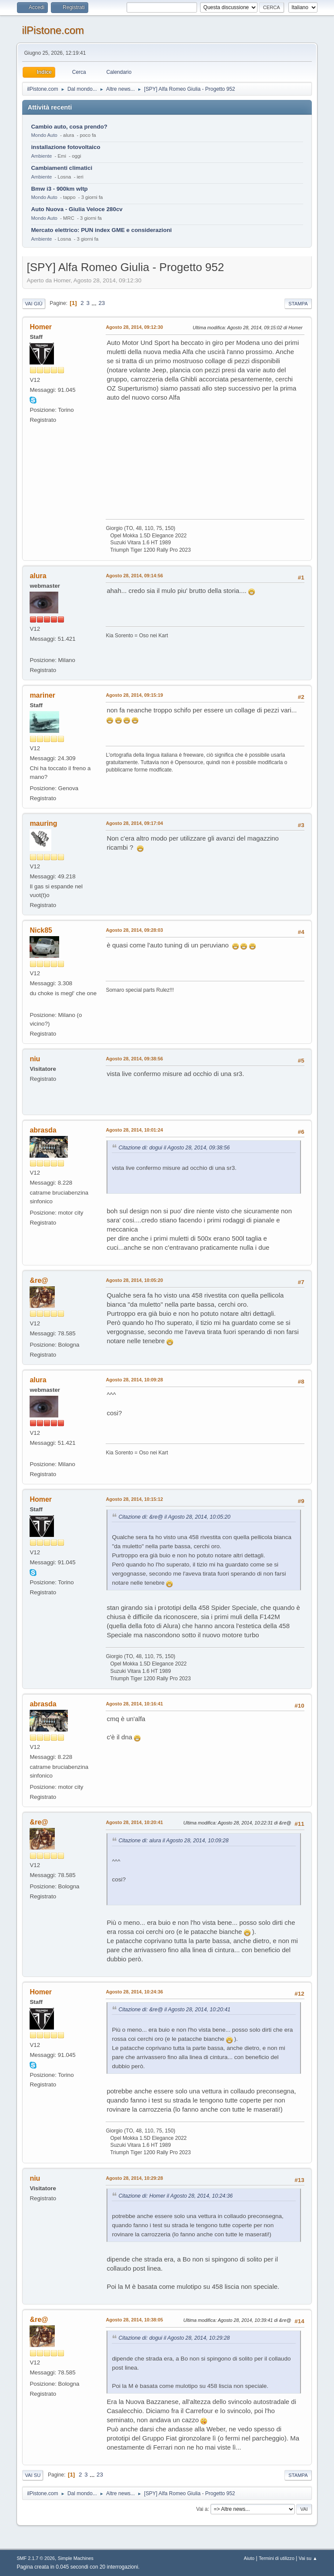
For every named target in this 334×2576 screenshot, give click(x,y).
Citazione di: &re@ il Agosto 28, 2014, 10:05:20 (174, 1517)
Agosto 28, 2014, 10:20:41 (134, 1822)
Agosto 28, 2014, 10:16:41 (134, 1703)
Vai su (32, 2475)
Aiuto (249, 2558)
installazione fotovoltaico (65, 147)
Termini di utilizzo (276, 2558)
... (95, 303)
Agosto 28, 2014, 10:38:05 (134, 2319)
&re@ (39, 1280)
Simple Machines (76, 2558)
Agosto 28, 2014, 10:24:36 (134, 1991)
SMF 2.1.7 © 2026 (36, 2558)
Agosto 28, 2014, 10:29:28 (134, 2178)
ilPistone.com (53, 30)
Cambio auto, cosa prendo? (69, 126)
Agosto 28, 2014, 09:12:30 (134, 327)
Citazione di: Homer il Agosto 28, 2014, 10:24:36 (175, 2196)
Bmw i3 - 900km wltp (59, 188)
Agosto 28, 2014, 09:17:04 (134, 823)
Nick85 (41, 930)
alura (38, 575)
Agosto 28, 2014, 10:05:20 (134, 1280)
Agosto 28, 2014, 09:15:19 (134, 695)
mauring (43, 823)
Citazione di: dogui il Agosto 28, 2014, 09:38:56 (174, 1148)
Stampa (297, 303)
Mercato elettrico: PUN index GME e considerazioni (101, 230)
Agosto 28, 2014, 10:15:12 (134, 1499)
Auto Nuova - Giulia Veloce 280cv (76, 209)
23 (101, 303)
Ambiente (41, 156)
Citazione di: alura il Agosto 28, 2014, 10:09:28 (173, 1841)
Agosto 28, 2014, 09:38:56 (134, 1058)
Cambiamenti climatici (61, 168)
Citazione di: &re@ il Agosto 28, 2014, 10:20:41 (174, 2009)
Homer (41, 327)
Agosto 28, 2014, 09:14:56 (134, 575)
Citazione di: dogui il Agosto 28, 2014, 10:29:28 (174, 2338)
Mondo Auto (44, 135)
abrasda (43, 1130)
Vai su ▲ (308, 2558)
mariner (42, 695)
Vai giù (33, 303)
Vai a (201, 2509)
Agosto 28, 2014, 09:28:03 (134, 930)
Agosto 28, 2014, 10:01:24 (134, 1129)
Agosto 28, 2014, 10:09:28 (134, 1379)
